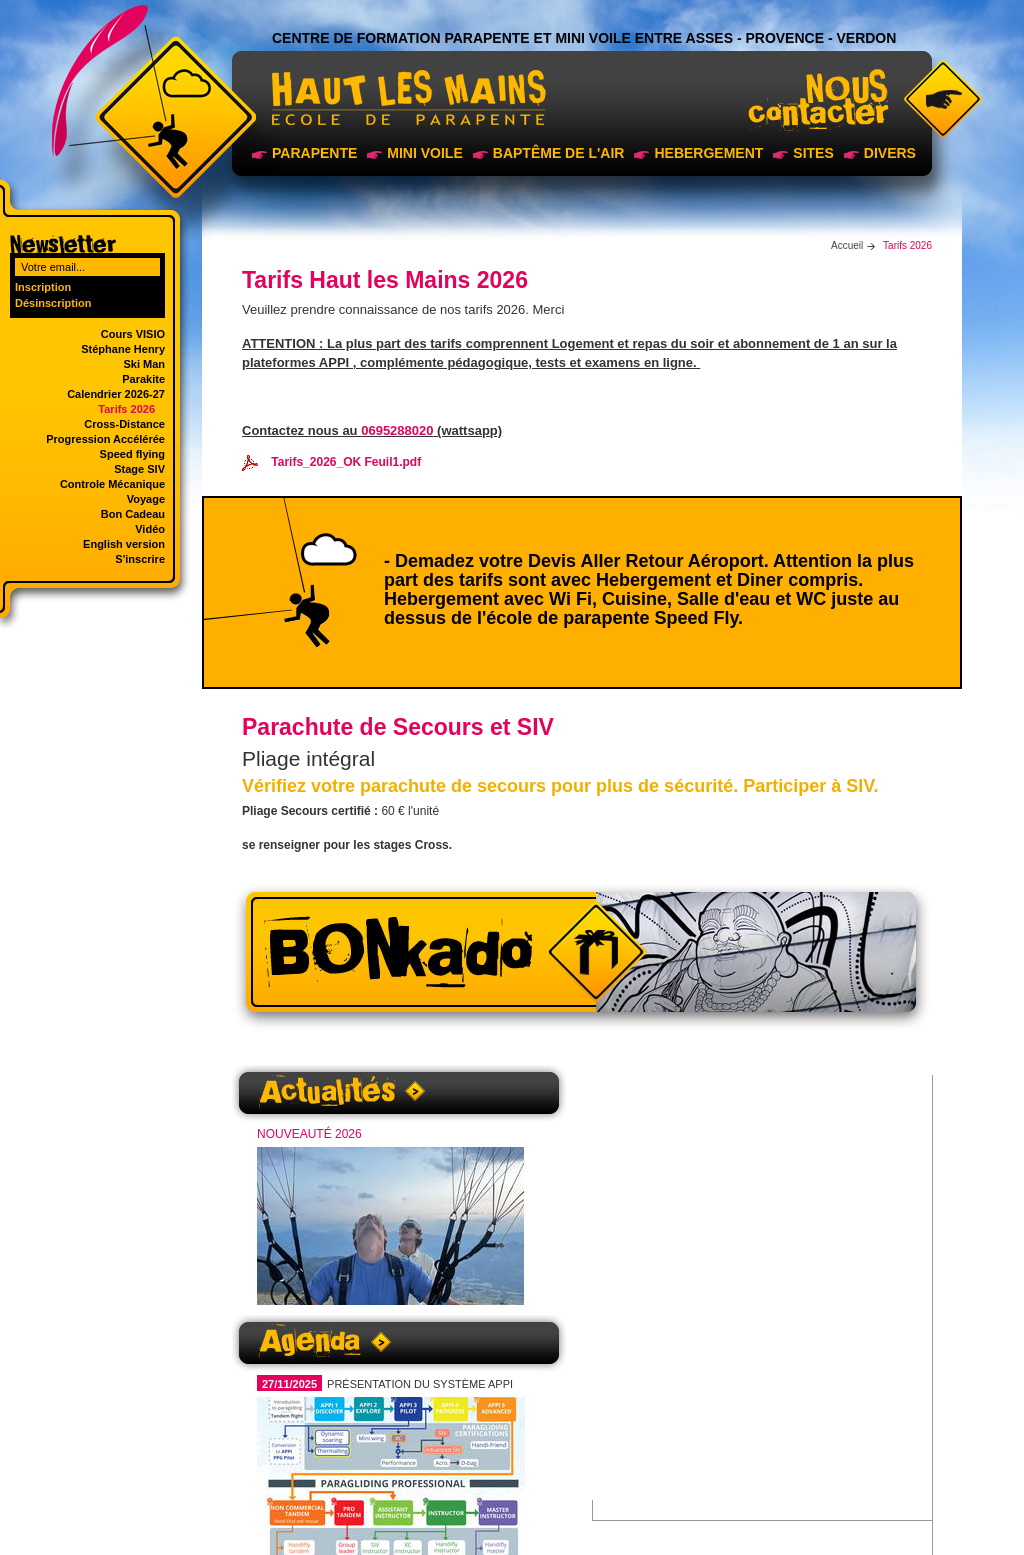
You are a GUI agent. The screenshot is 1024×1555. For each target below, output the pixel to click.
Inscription (43, 287)
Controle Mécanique (112, 484)
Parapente (314, 153)
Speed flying (132, 454)
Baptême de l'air (559, 153)
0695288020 (397, 430)
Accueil (847, 245)
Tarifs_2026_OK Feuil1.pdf (331, 462)
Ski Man (144, 364)
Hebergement (708, 153)
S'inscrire (140, 559)
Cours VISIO (133, 334)
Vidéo (150, 529)
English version (124, 544)
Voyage (146, 499)
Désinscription (53, 303)
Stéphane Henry (123, 349)
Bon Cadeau (133, 514)
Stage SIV (139, 469)
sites (813, 153)
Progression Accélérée (105, 439)
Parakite (143, 379)
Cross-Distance (124, 424)
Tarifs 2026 (126, 409)
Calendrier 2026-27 (116, 394)
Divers (890, 153)
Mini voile (424, 153)
